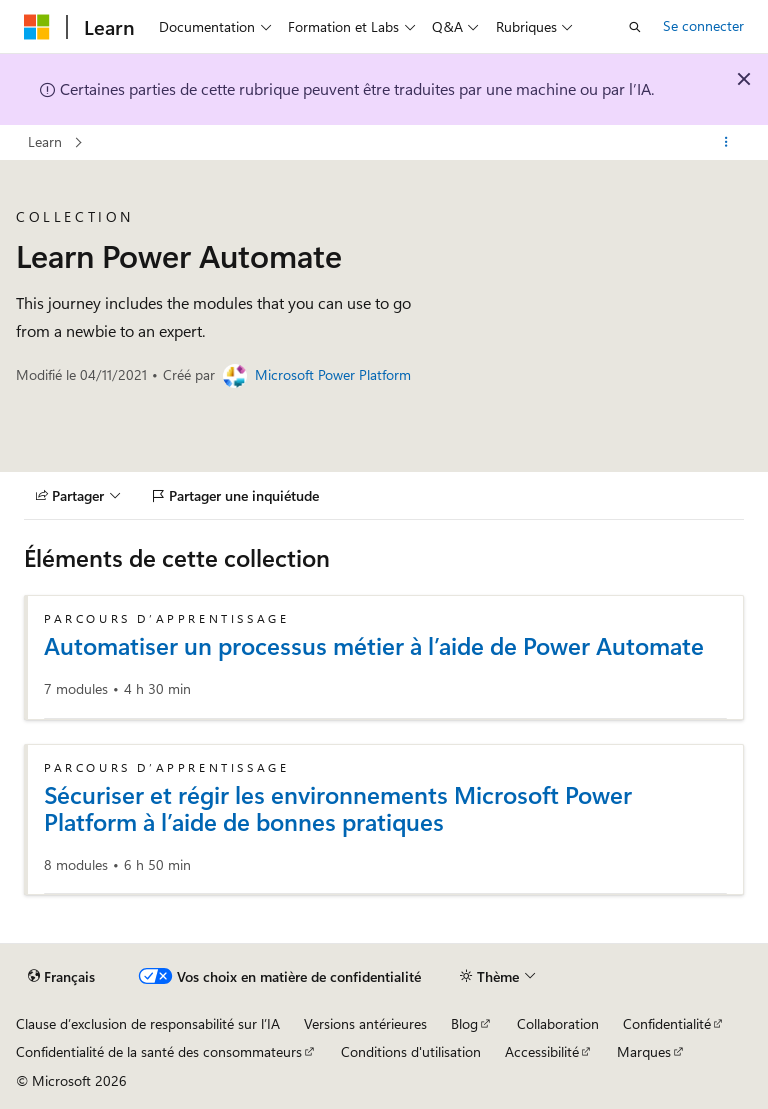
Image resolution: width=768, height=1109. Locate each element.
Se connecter (703, 25)
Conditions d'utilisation (411, 1051)
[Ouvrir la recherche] (635, 27)
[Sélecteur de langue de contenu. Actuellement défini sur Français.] (61, 976)
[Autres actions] (726, 143)
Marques (644, 1051)
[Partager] (78, 496)
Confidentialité (667, 1023)
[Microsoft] (37, 27)
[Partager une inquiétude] (236, 496)
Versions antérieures (365, 1023)
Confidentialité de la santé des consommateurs (159, 1051)
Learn (45, 141)
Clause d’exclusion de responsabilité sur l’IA (148, 1023)
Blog (464, 1023)
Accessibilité (542, 1051)
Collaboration (558, 1023)
